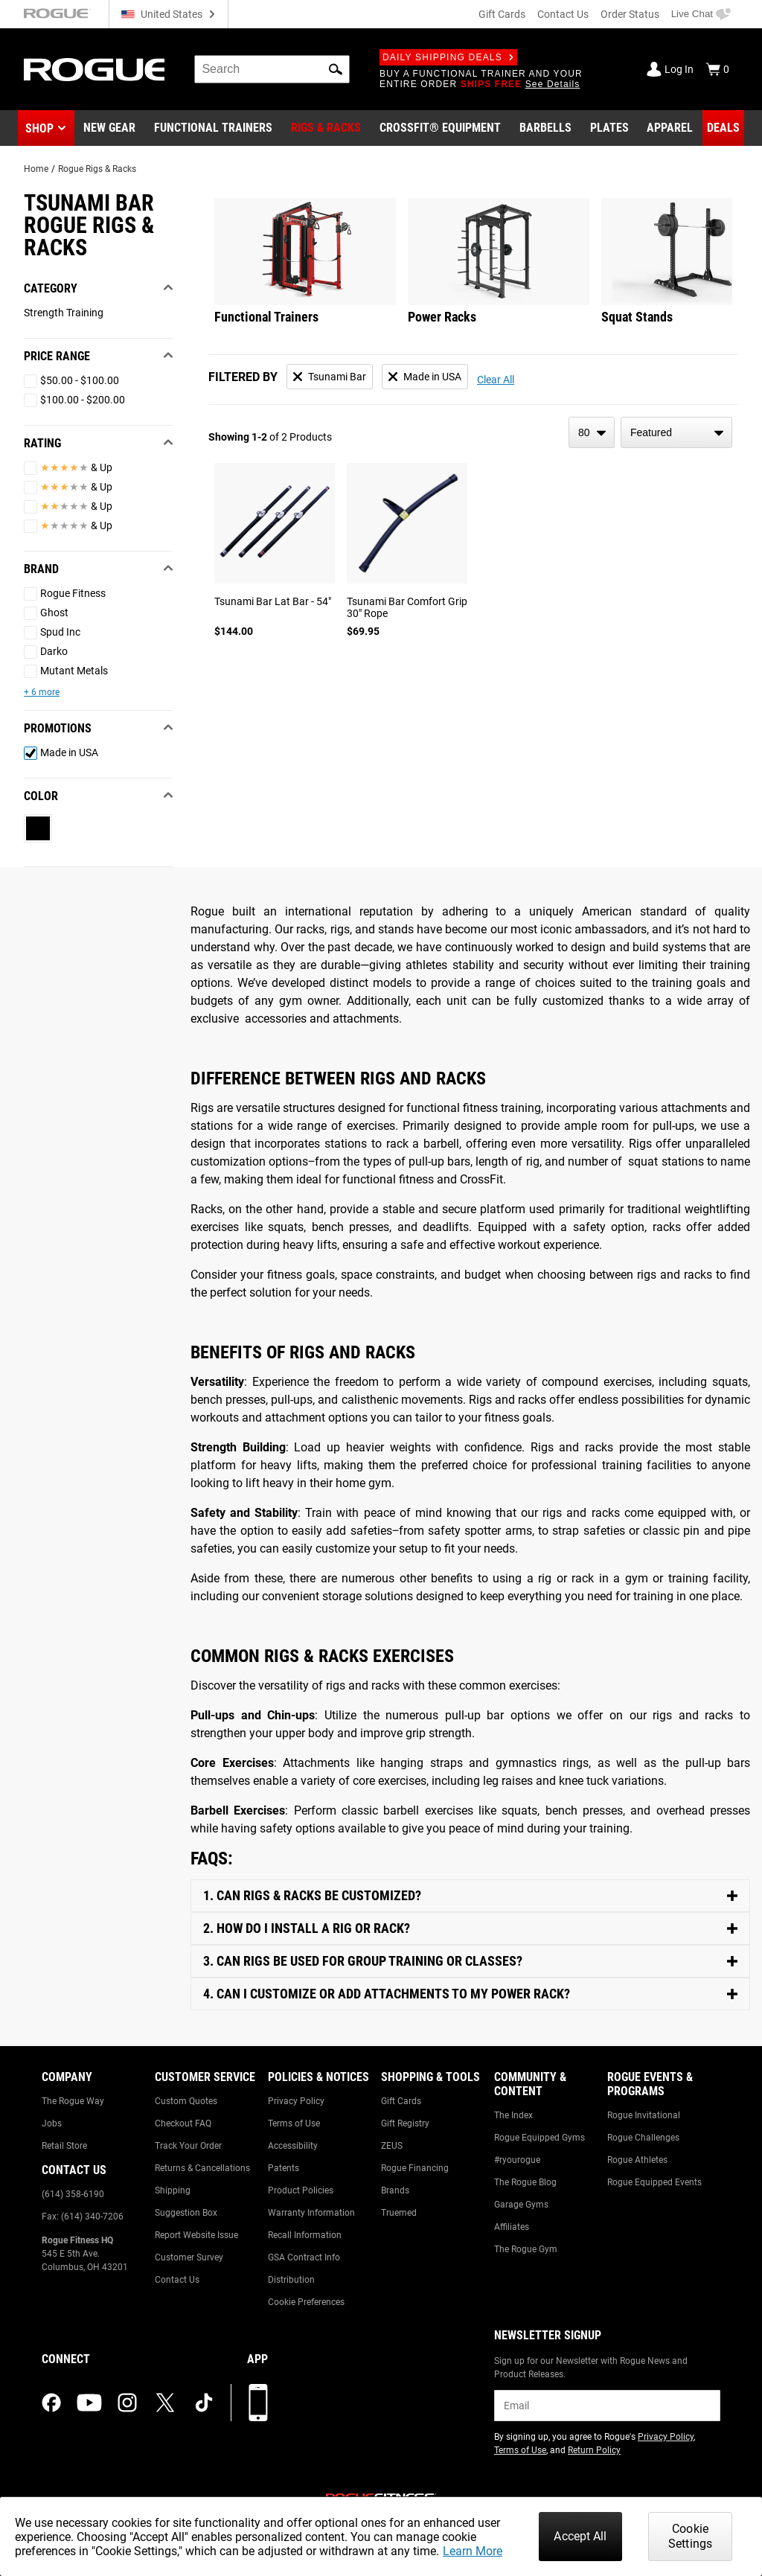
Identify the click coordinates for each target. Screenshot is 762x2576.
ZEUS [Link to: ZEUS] (392, 2146)
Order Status (630, 14)
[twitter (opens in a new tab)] (165, 2402)
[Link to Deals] (723, 128)
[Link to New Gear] (109, 128)
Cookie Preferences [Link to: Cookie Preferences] (306, 2302)
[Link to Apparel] (669, 128)
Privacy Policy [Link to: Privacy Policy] (296, 2101)
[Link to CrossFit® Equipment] (440, 128)
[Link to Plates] (609, 128)
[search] (272, 69)
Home (36, 169)
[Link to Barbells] (545, 128)
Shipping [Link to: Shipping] (172, 2190)
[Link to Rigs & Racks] (325, 128)
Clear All (495, 380)
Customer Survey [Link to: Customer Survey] (189, 2257)
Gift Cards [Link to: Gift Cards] (401, 2101)
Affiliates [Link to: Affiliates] (511, 2227)
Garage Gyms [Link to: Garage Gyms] (521, 2204)
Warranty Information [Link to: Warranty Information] (311, 2213)
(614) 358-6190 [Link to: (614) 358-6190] (73, 2194)
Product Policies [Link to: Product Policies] (300, 2190)
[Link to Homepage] (94, 70)
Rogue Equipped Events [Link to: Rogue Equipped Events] (654, 2182)
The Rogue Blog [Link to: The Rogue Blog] (525, 2182)
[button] (335, 69)
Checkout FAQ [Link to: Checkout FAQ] (183, 2123)
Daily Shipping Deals (448, 57)
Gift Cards (501, 14)
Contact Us (563, 14)
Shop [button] (39, 128)
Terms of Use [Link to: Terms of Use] (294, 2123)
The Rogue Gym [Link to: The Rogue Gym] (525, 2249)
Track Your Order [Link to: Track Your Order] (188, 2146)
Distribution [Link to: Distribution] (291, 2280)
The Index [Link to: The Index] (513, 2115)
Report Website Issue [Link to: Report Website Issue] (196, 2235)
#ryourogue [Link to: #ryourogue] (517, 2160)
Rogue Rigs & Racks (97, 169)
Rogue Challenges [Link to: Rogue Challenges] (643, 2137)
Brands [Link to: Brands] (395, 2190)
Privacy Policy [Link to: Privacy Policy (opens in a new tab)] (666, 2437)
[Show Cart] (717, 69)
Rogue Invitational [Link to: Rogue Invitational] (643, 2115)
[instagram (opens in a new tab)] (127, 2402)
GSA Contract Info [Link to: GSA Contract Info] (304, 2257)
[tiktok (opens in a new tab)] (203, 2402)
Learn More (472, 2551)
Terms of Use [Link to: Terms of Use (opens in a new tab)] (520, 2450)
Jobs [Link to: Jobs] (52, 2123)
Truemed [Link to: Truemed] (399, 2213)
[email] (607, 2405)
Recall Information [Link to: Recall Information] (305, 2235)
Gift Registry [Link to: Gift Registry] (405, 2123)
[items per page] (592, 432)
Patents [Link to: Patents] (283, 2168)
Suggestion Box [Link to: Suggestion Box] (186, 2213)
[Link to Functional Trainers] (213, 128)
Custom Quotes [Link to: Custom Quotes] (186, 2101)
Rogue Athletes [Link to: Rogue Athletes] (637, 2160)
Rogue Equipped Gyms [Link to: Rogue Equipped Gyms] (539, 2137)
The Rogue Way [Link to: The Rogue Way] (73, 2101)
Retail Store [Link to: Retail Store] (64, 2146)
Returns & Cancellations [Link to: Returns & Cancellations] (202, 2168)
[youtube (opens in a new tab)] (89, 2402)
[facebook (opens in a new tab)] (51, 2402)
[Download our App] (258, 2402)
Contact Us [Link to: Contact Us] (177, 2280)
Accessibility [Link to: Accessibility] (293, 2146)
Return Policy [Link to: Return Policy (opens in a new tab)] (594, 2450)
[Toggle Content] (470, 1896)
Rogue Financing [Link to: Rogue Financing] (415, 2168)
